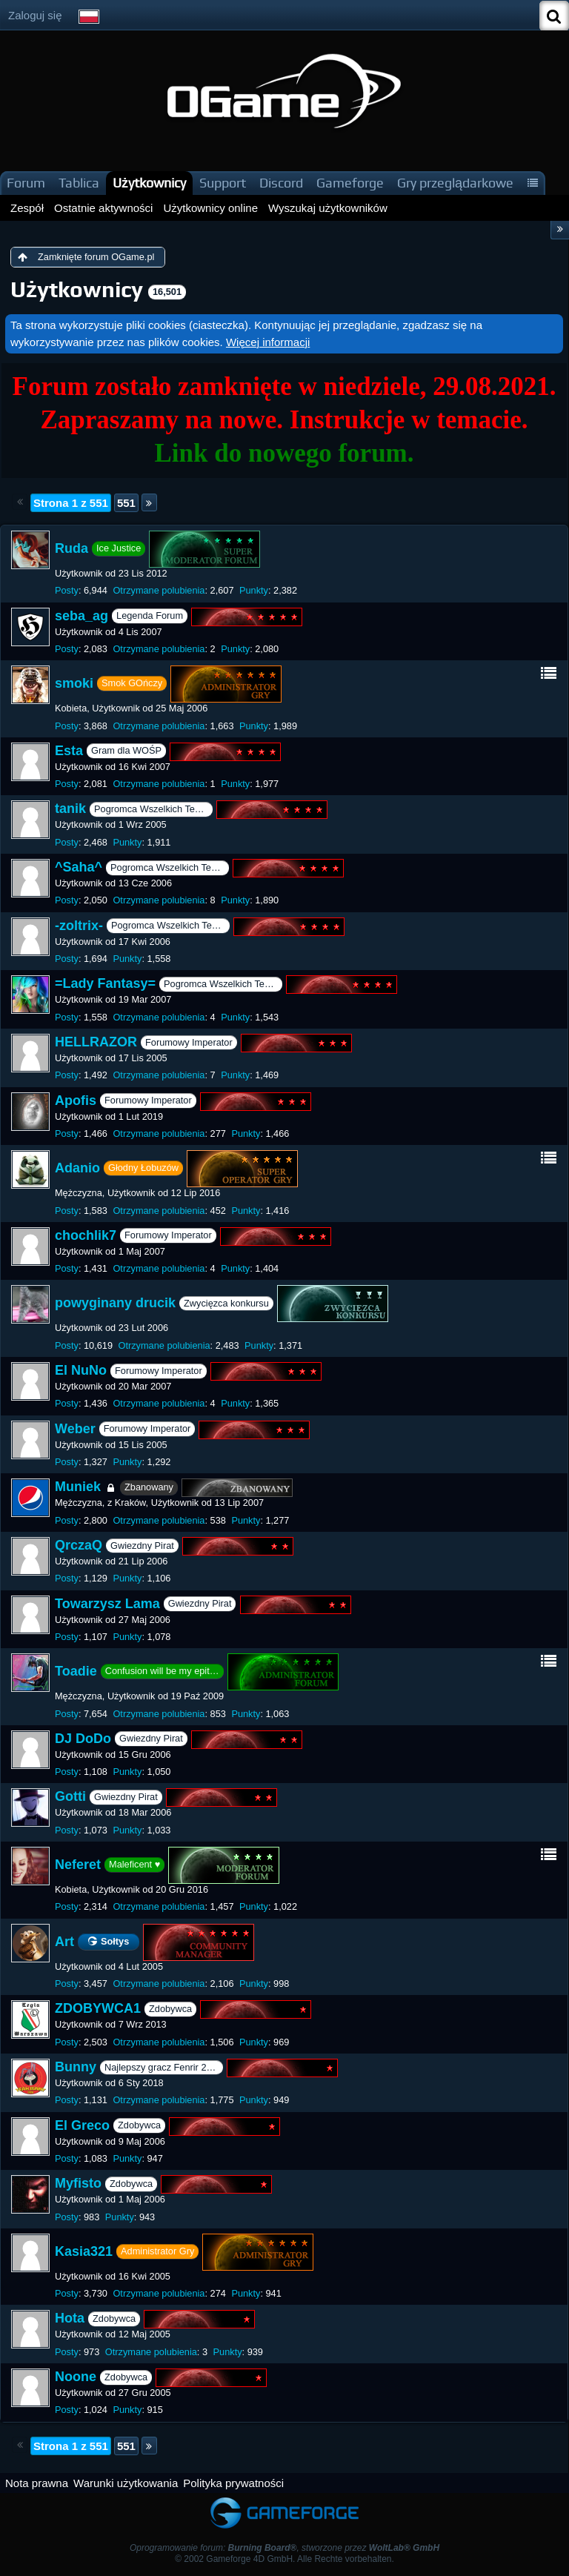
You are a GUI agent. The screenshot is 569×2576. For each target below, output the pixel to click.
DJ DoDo (83, 1738)
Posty (67, 590)
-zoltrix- (79, 925)
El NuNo (81, 1370)
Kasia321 (84, 2251)
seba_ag (81, 615)
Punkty (253, 590)
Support (222, 182)
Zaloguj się (35, 15)
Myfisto (78, 2183)
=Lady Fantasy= (105, 984)
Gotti (70, 1797)
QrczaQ (78, 1545)
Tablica (79, 182)
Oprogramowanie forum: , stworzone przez (284, 2548)
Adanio (77, 1168)
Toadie (76, 1671)
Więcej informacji (268, 342)
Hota (69, 2318)
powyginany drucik (115, 1302)
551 (126, 503)
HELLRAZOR (96, 1042)
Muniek (78, 1487)
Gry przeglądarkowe (455, 182)
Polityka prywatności (233, 2483)
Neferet (78, 1864)
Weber (75, 1428)
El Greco (82, 2125)
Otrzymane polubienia (158, 590)
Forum (26, 182)
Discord (281, 182)
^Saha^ (78, 867)
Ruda (71, 548)
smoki (74, 683)
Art (64, 1940)
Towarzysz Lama (107, 1603)
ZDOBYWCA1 (98, 2009)
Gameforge (350, 182)
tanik (70, 809)
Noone (75, 2376)
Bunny (75, 2066)
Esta (69, 750)
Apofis (75, 1100)
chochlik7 (85, 1235)
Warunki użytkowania (125, 2483)
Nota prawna (36, 2483)
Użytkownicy (149, 182)
